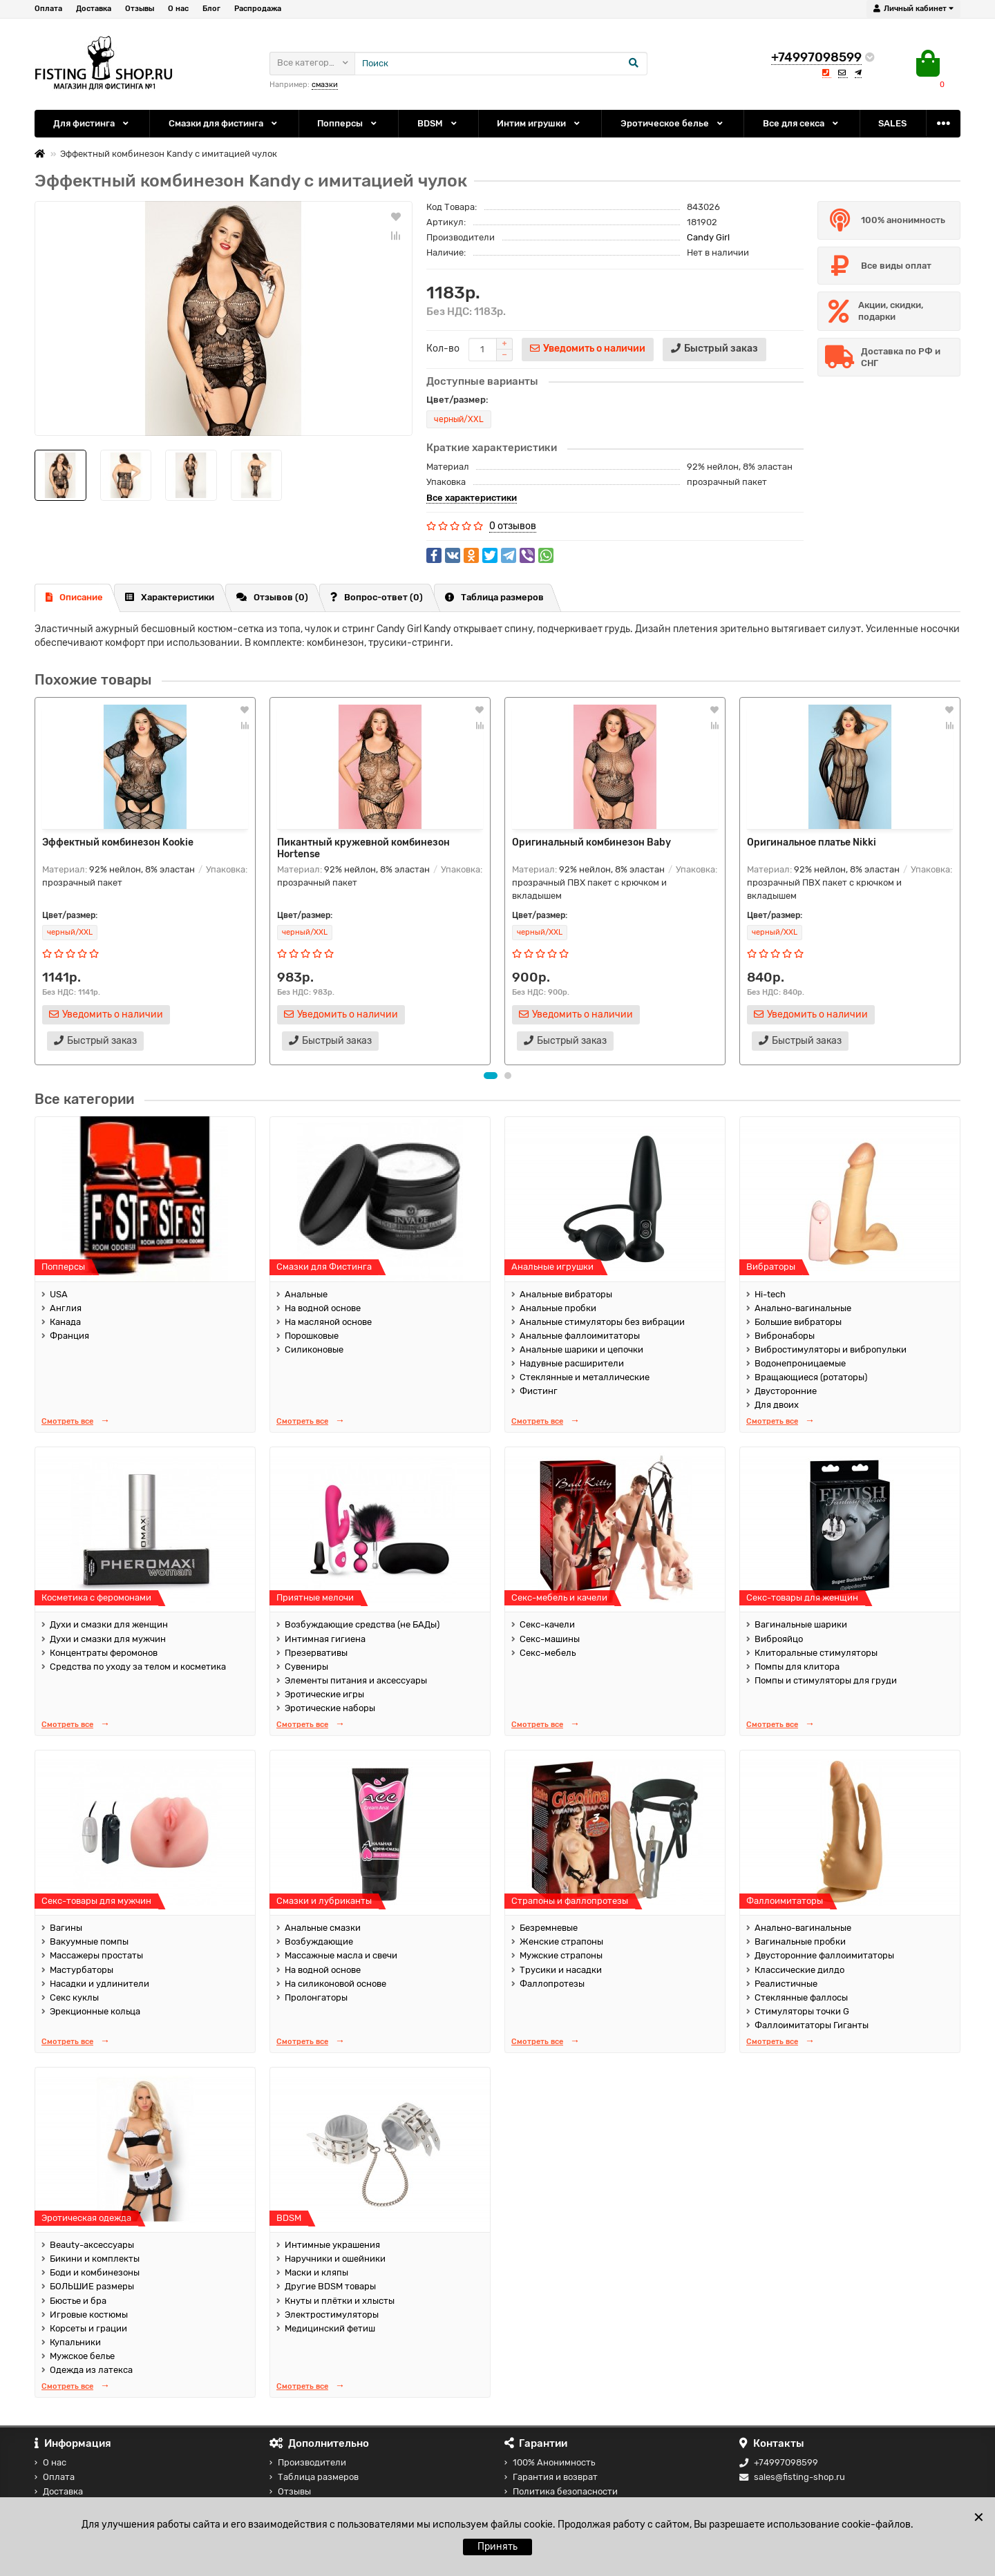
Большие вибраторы (798, 1322)
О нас (178, 8)
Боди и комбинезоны (95, 2272)
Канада (65, 1322)
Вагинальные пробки (800, 1941)
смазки (325, 84)
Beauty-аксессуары (92, 2245)
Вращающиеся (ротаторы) (811, 1377)
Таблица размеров (494, 597)
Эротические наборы (330, 1708)
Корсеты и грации (88, 2328)
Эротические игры (324, 1694)
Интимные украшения (332, 2245)
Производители (307, 2462)
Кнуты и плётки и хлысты (340, 2301)
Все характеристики (471, 498)
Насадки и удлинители (99, 1983)
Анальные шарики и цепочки (581, 1349)
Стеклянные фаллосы (801, 1997)
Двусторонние (786, 1391)
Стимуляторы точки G (802, 2011)
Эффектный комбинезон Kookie (117, 842)
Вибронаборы (785, 1335)
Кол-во (442, 348)
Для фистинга (92, 123)
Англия (66, 1308)
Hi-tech (770, 1294)
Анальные (306, 1294)
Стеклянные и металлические (585, 1377)
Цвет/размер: (457, 399)
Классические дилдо (799, 1970)
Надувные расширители (572, 1363)
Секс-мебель (548, 1653)
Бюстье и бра (78, 2301)
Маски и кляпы (316, 2272)
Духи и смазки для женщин (109, 1624)
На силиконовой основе (335, 1983)
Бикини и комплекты (95, 2258)
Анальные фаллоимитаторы (580, 1335)
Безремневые (549, 1928)
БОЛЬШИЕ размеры (92, 2286)
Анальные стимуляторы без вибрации (602, 1322)
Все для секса (801, 123)
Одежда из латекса (91, 2370)
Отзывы (139, 8)
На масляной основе (328, 1322)
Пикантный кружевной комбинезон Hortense (363, 848)
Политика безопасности (561, 2491)
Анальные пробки (558, 1308)
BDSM (438, 123)
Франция (69, 1335)
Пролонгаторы (316, 1997)
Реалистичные (786, 1983)
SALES (892, 123)
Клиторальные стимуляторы (816, 1653)
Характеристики (169, 597)
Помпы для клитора (797, 1666)
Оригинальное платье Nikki (811, 842)
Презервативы (316, 1653)
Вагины (66, 1928)
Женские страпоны (561, 1941)
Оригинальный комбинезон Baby (591, 842)
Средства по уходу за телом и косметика (138, 1666)
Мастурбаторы (81, 1970)
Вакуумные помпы (89, 1941)
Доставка (93, 8)
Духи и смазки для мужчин (108, 1639)
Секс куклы (74, 1997)
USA (59, 1294)
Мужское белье (82, 2356)
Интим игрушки (539, 123)
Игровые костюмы (89, 2314)
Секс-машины (550, 1639)
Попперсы (348, 123)
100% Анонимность (549, 2462)
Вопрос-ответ (376, 597)
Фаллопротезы (552, 1983)
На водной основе (323, 1308)
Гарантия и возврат (551, 2477)
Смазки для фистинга (224, 123)
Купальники (75, 2342)
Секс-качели (547, 1624)
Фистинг (539, 1391)
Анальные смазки (323, 1928)
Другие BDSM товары (330, 2286)
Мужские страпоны (561, 1955)
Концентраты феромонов (104, 1653)
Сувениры (306, 1666)
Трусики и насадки (561, 1970)
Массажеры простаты (96, 1955)
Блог (211, 8)
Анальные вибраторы (566, 1294)
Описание (74, 597)
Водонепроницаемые (800, 1363)
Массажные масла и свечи (341, 1955)
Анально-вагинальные (803, 1308)
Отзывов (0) (272, 597)
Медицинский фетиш (330, 2328)
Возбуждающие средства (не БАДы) (362, 1624)
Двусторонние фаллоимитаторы (824, 1955)
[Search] (500, 63)
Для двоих (777, 1405)
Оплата (48, 8)
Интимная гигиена (325, 1639)
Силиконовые (314, 1349)
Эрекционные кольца (95, 2011)
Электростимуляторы (332, 2314)
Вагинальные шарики (801, 1624)
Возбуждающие (319, 1941)
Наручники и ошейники (335, 2258)
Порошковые (312, 1335)
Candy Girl (708, 237)
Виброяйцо (779, 1639)
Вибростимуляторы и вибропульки (831, 1349)
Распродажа (257, 8)
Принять (497, 2547)
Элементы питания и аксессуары (356, 1680)
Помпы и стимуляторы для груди (826, 1680)
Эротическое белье (672, 123)
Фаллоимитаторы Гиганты (812, 2025)
